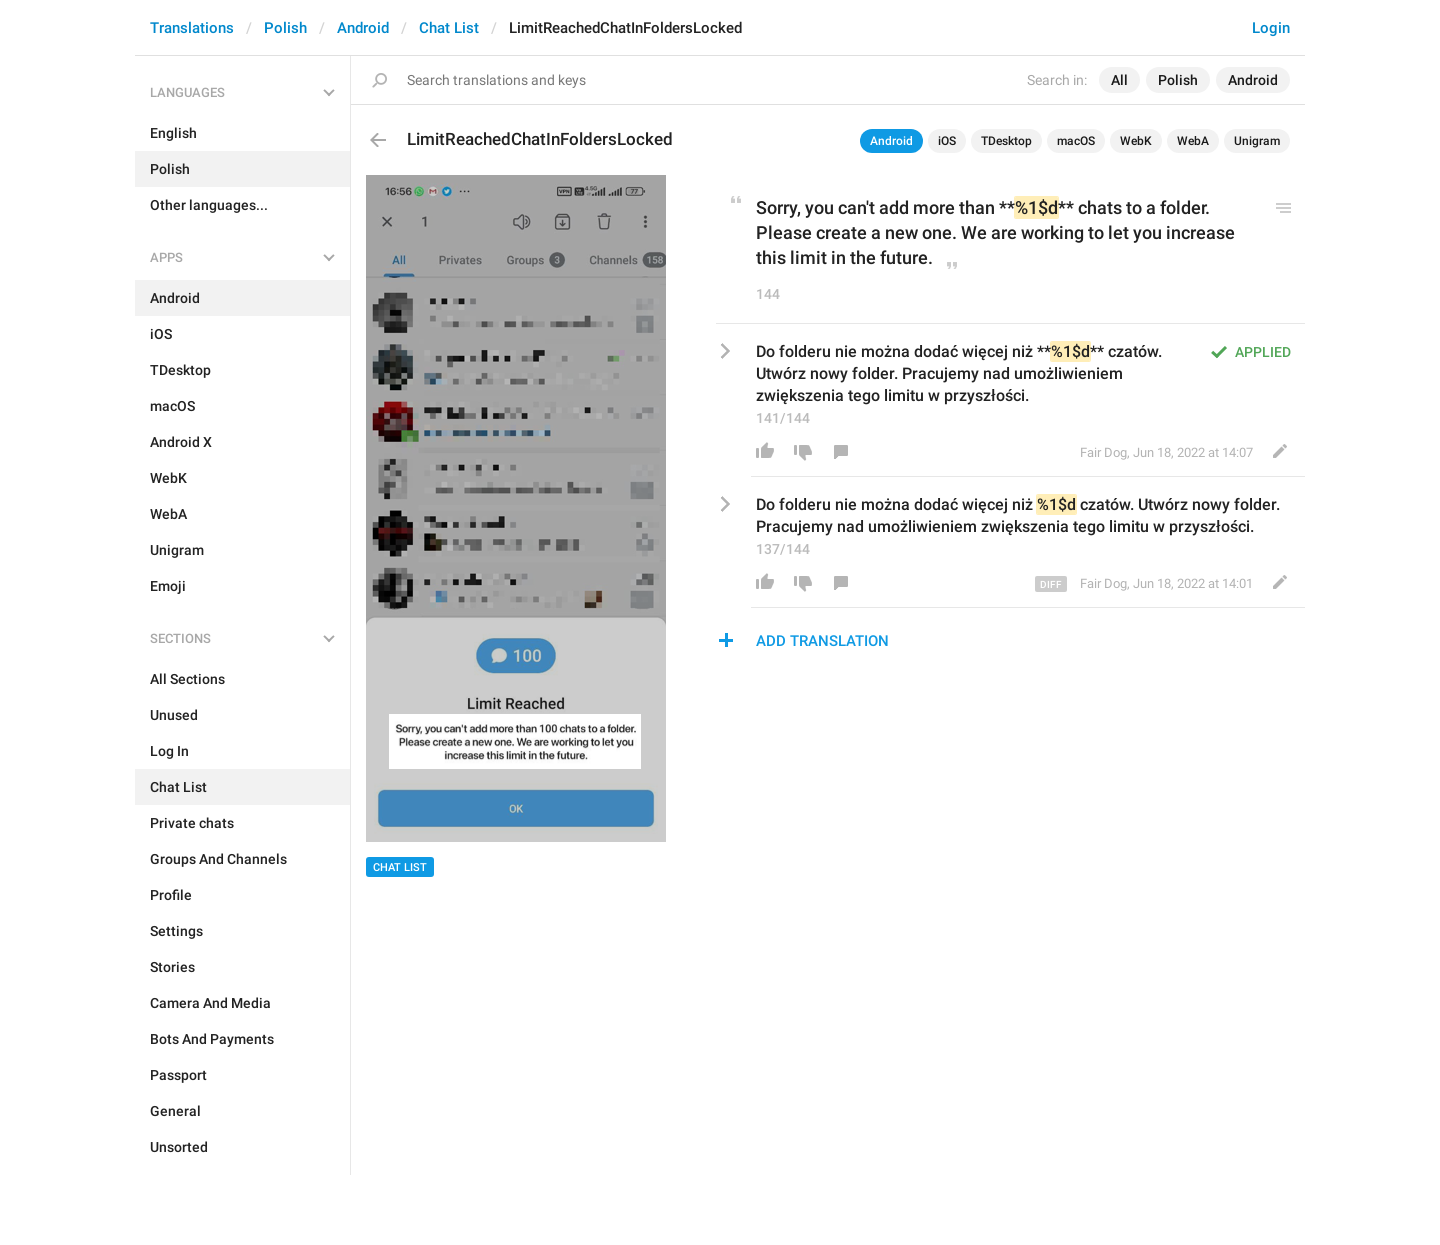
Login (1271, 28)
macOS (1076, 141)
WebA (1193, 141)
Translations (192, 28)
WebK (1136, 141)
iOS (947, 141)
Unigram (1257, 141)
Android (363, 28)
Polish (285, 28)
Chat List (449, 28)
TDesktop (1006, 141)
